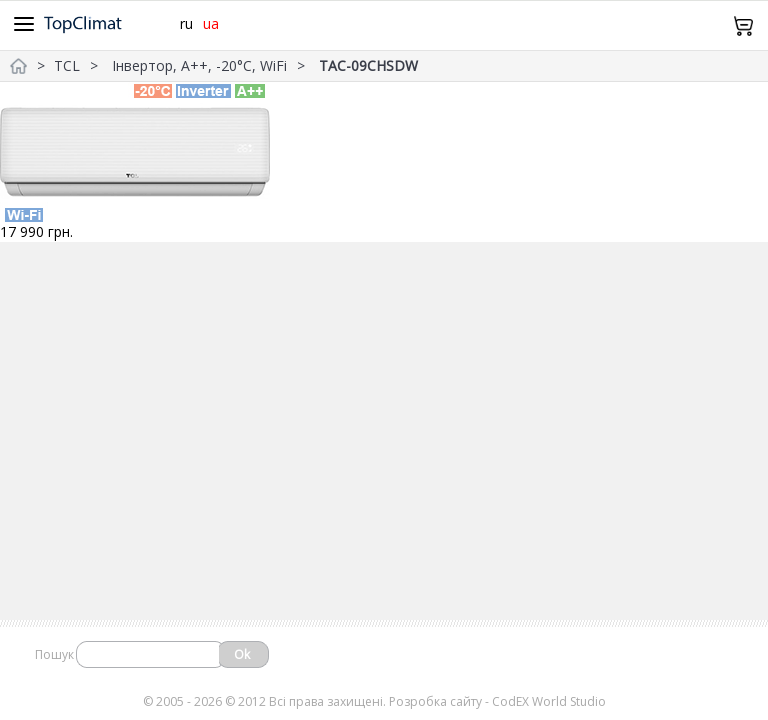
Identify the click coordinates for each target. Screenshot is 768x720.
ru (186, 23)
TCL (67, 65)
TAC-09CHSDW (368, 65)
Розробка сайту (435, 701)
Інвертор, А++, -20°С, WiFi (199, 65)
